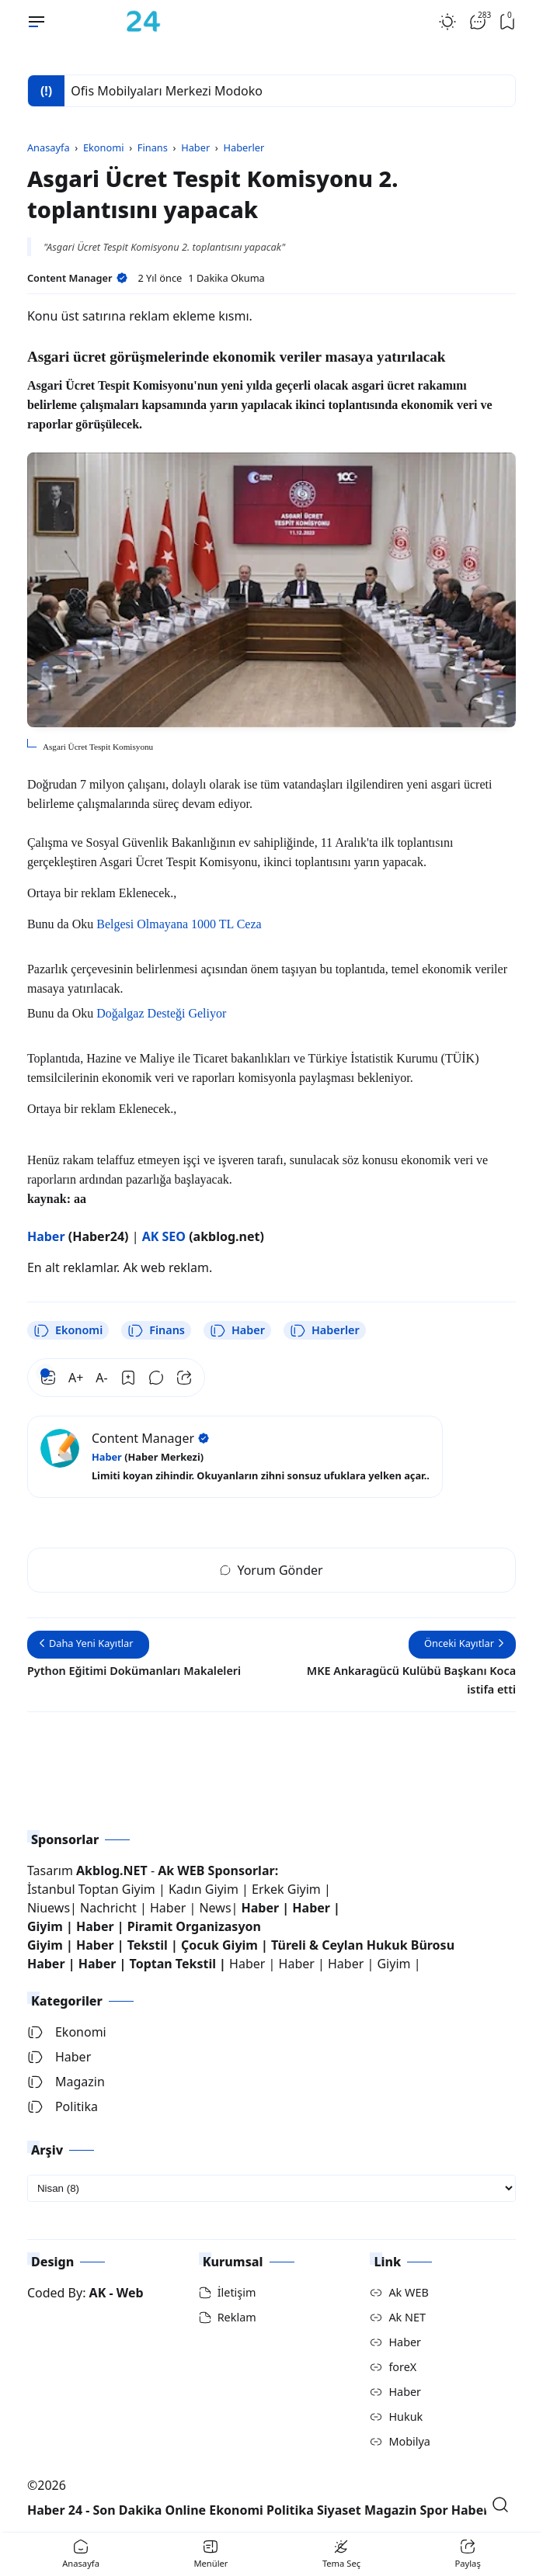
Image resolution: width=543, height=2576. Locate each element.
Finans (156, 1330)
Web (130, 2292)
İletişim (237, 2292)
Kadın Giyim (203, 1889)
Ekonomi (68, 1330)
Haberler (325, 1330)
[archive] (271, 2188)
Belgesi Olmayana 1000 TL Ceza (178, 924)
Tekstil (147, 1945)
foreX (402, 2366)
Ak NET (407, 2317)
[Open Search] (500, 2504)
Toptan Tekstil (173, 1963)
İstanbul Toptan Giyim (91, 1889)
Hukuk (405, 2416)
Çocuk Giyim (219, 1945)
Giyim (45, 1926)
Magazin (66, 2081)
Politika (62, 2106)
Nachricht (110, 1907)
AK (97, 2292)
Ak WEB (408, 2292)
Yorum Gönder (271, 1570)
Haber (237, 1330)
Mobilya (409, 2441)
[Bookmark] (128, 1377)
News (215, 1907)
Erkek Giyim (286, 1889)
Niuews (48, 1907)
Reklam (237, 2317)
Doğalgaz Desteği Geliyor (161, 1013)
